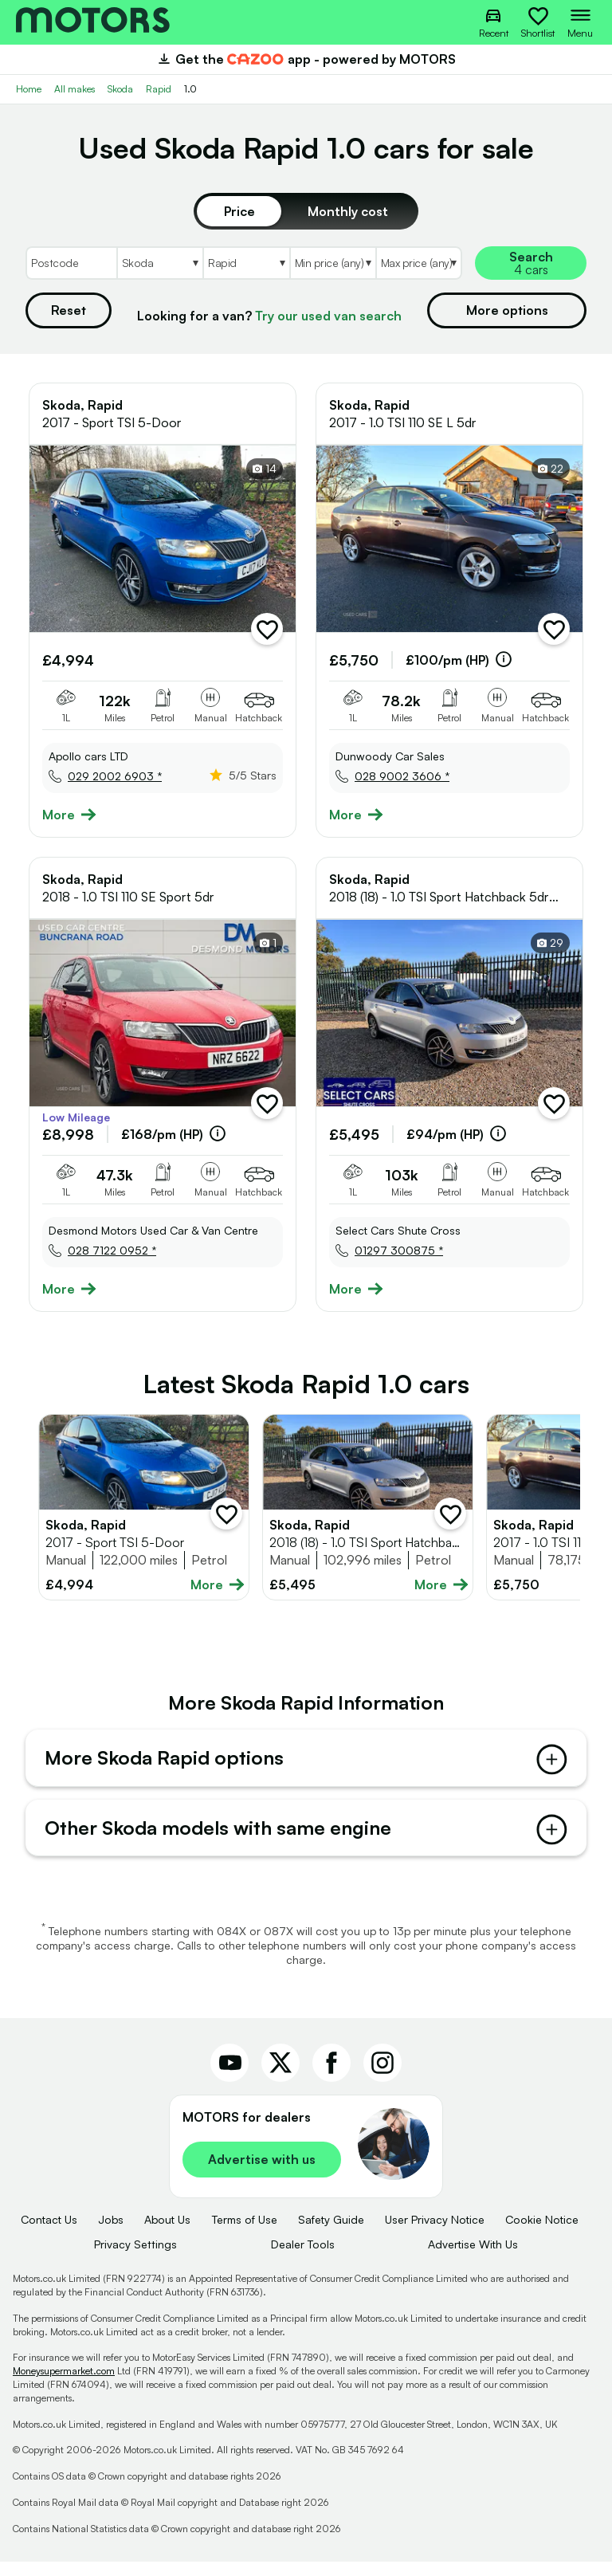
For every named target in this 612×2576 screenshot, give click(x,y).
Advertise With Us (473, 2258)
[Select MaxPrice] (418, 263)
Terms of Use (244, 2234)
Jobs (111, 2234)
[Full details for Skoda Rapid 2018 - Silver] (367, 1507)
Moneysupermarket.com (64, 2386)
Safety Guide (331, 2234)
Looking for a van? (269, 315)
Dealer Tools (303, 2258)
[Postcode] (71, 263)
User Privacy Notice (434, 2234)
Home (28, 89)
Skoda (120, 89)
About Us (167, 2234)
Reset (68, 310)
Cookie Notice (542, 2234)
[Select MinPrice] (332, 263)
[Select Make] (159, 263)
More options (507, 310)
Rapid (158, 89)
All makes (74, 89)
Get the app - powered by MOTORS (305, 59)
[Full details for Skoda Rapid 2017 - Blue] (143, 1507)
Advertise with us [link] (262, 2174)
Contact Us (49, 2234)
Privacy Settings (135, 2258)
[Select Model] (245, 263)
